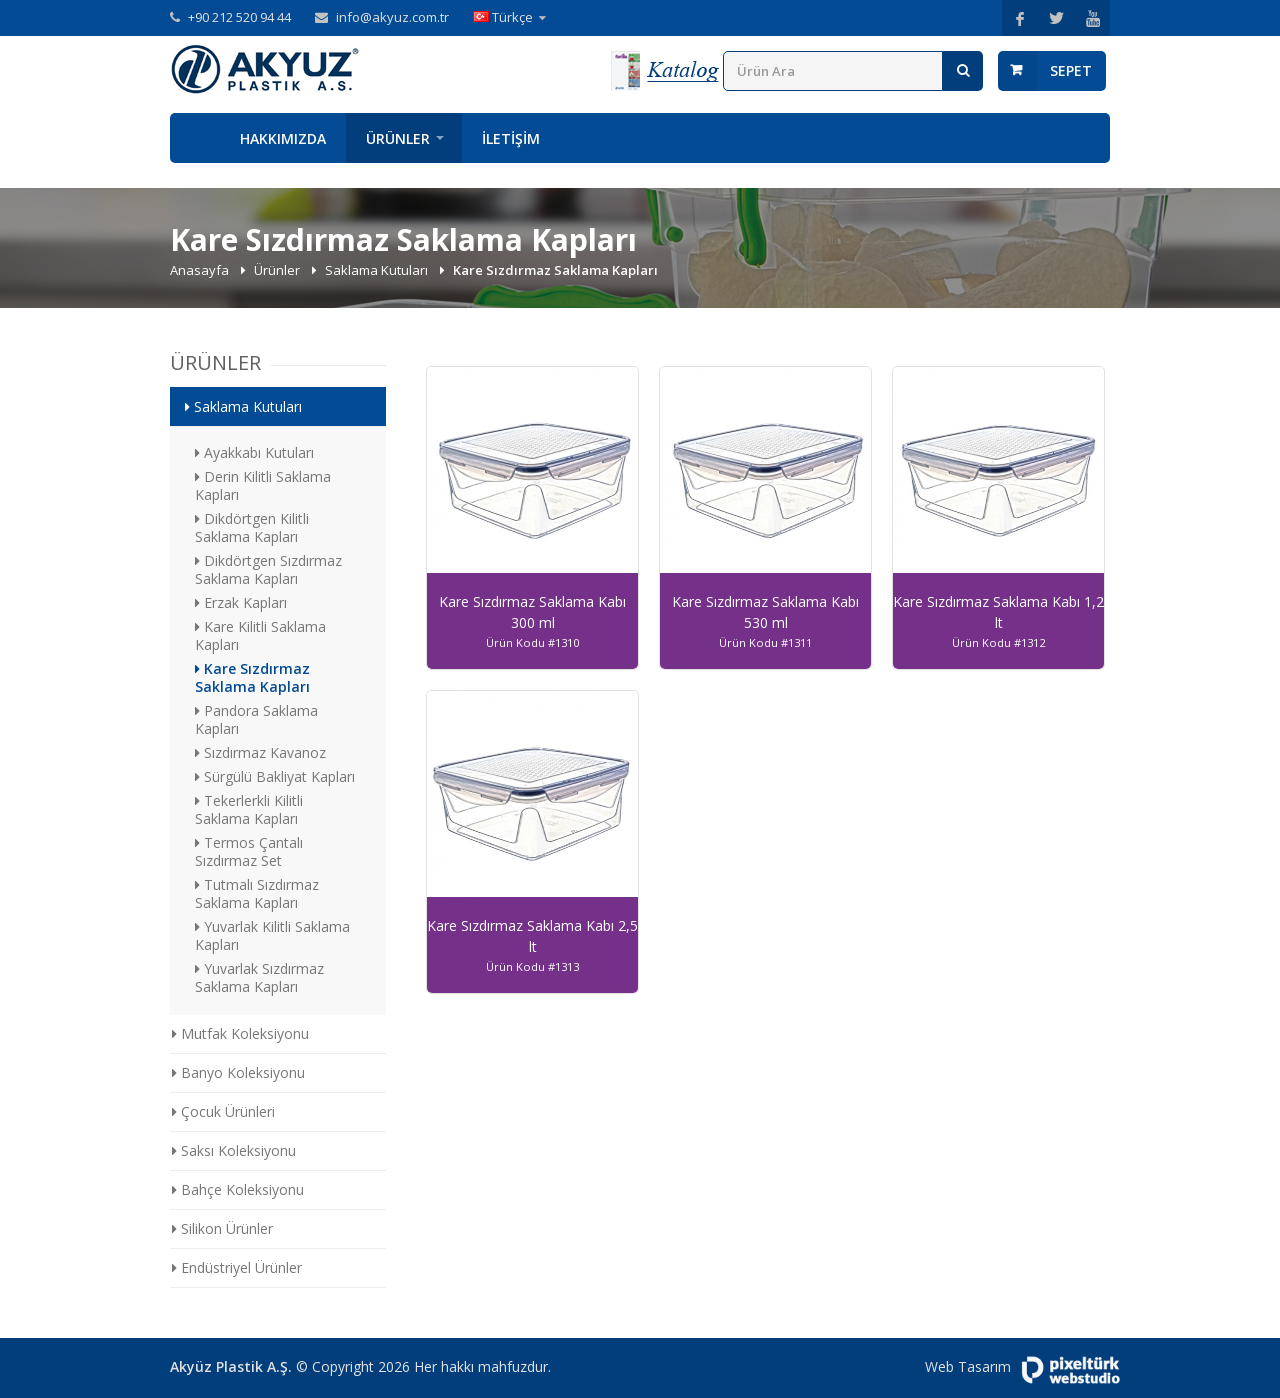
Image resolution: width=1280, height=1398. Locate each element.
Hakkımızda (283, 138)
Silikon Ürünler (222, 1228)
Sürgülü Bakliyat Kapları (275, 776)
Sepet (1071, 70)
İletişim (511, 138)
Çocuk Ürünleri (223, 1111)
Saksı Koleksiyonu (234, 1150)
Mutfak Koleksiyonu (240, 1033)
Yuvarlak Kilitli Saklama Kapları (272, 935)
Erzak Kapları (241, 602)
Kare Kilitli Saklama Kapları (260, 635)
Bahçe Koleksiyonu (238, 1189)
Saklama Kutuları (378, 270)
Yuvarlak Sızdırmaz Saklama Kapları (259, 977)
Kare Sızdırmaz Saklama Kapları (252, 677)
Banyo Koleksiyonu (238, 1072)
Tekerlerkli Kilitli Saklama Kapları (249, 809)
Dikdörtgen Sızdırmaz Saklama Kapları (268, 569)
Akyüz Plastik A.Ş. (231, 1366)
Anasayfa (195, 138)
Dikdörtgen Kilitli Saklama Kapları (252, 527)
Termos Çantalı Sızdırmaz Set (249, 851)
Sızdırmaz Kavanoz (260, 752)
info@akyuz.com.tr (392, 17)
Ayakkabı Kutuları (254, 452)
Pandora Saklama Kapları (256, 719)
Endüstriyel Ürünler (237, 1267)
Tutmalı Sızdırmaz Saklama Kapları (257, 893)
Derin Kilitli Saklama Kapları (263, 485)
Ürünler (398, 138)
